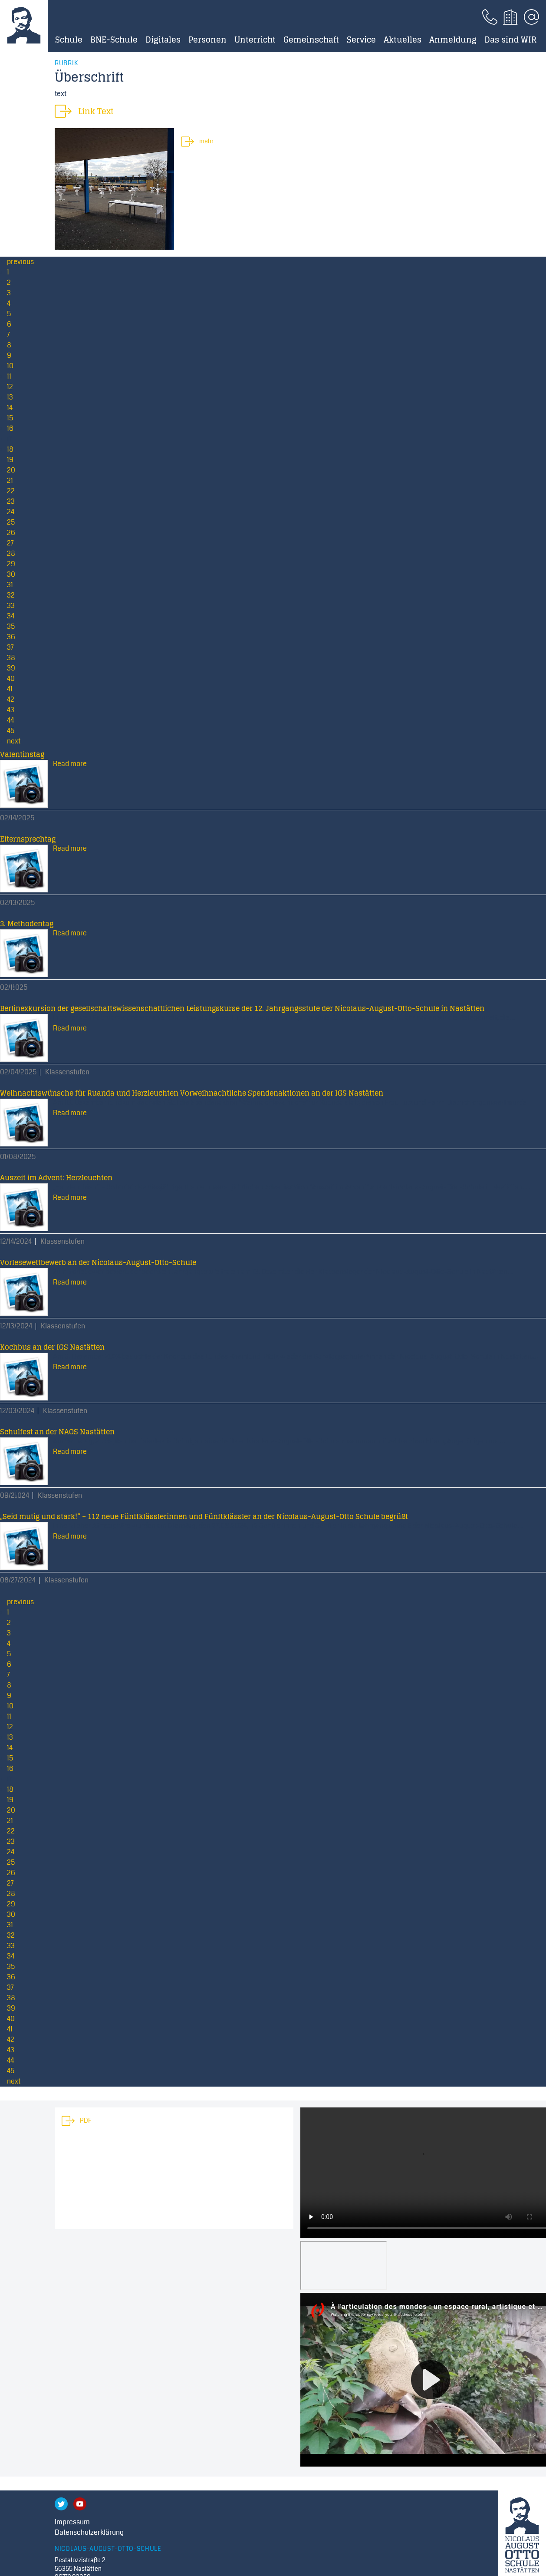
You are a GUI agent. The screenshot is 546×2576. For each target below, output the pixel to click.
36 (11, 637)
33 (11, 606)
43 (10, 710)
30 (11, 574)
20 (11, 470)
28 (11, 553)
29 (11, 564)
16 (10, 428)
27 (10, 543)
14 (10, 408)
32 (11, 595)
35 (11, 626)
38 (11, 658)
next (13, 741)
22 (11, 491)
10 (10, 366)
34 (10, 616)
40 (11, 679)
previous (20, 262)
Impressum (72, 2522)
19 (10, 460)
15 (10, 418)
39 (11, 668)
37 (10, 647)
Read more (70, 764)
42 (10, 699)
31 (10, 585)
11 (9, 376)
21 (10, 480)
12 (10, 387)
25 (11, 522)
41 (10, 689)
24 (10, 512)
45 (10, 731)
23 (11, 501)
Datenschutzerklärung (89, 2532)
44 (10, 720)
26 (11, 533)
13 (10, 397)
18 (10, 449)
